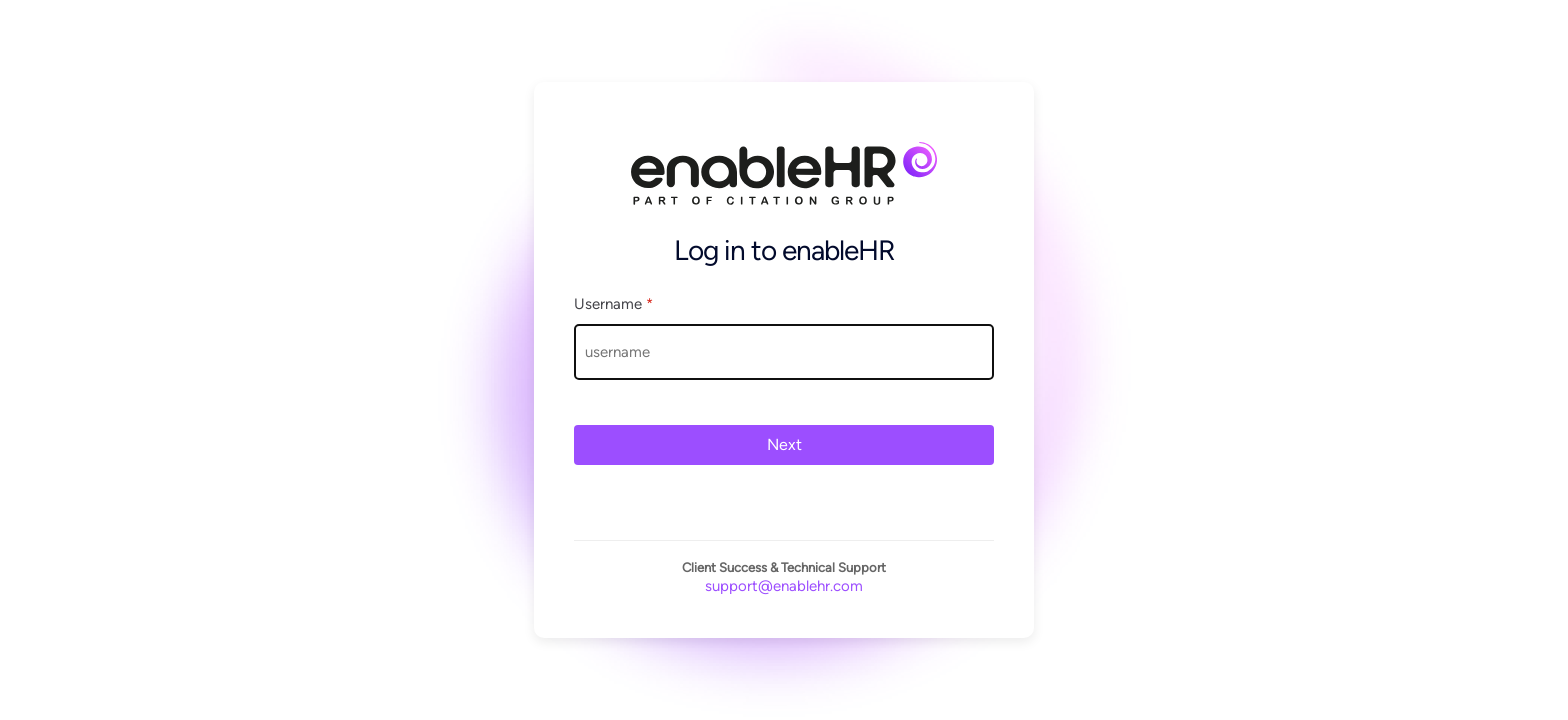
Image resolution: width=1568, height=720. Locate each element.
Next (784, 444)
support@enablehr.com (784, 586)
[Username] (784, 352)
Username (613, 304)
